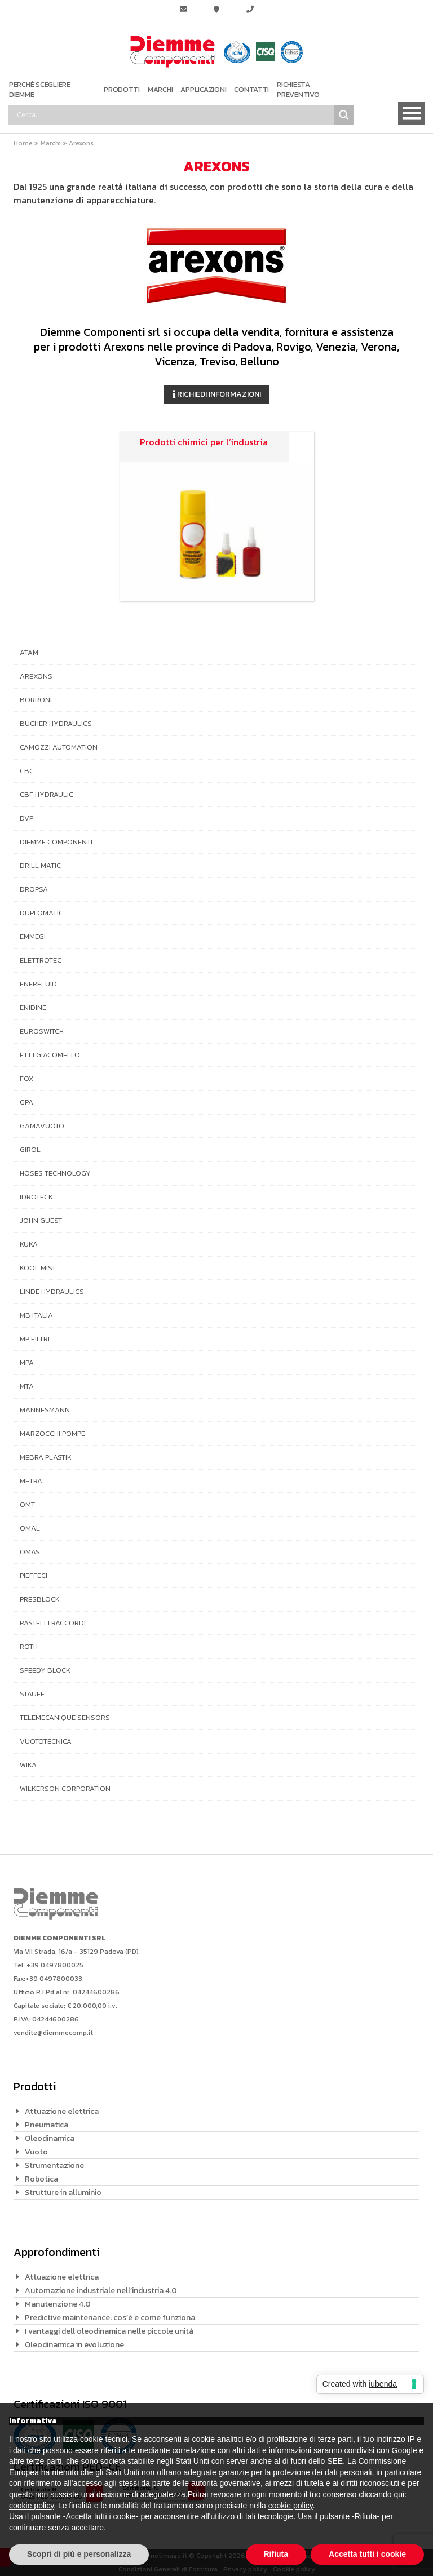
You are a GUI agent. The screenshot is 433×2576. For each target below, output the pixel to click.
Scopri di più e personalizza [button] (79, 2554)
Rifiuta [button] (276, 2554)
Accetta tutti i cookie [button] (367, 2554)
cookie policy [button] (31, 2505)
